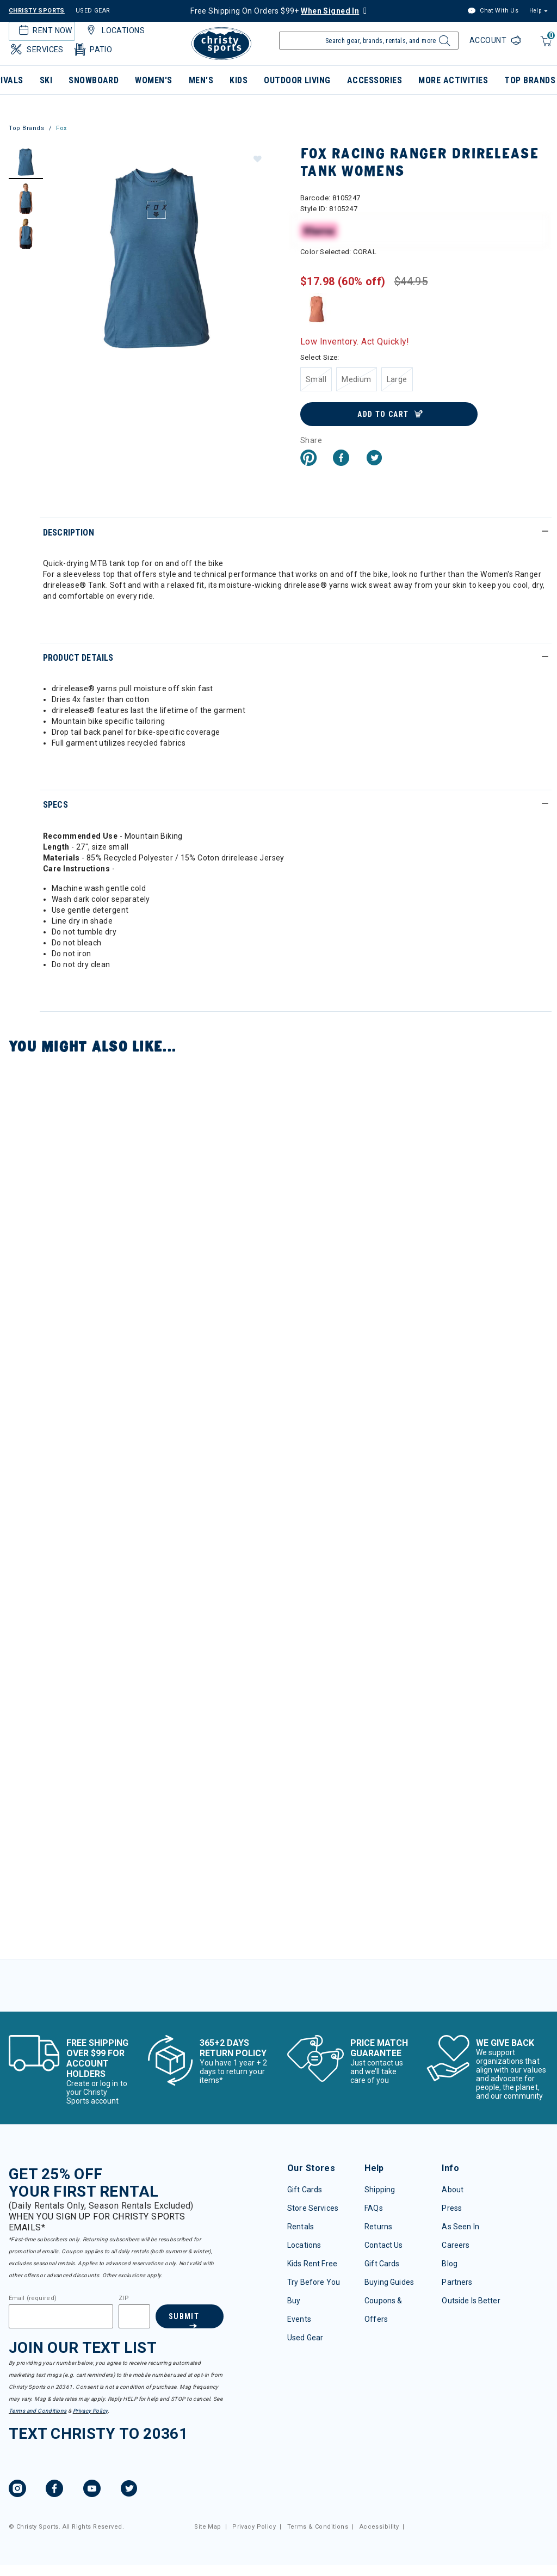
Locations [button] (114, 30)
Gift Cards (304, 2189)
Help (535, 10)
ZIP (123, 2298)
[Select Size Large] (397, 379)
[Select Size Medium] (356, 379)
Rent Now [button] (44, 30)
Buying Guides (389, 2282)
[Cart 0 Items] (545, 46)
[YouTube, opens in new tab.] (92, 2490)
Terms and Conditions (37, 2411)
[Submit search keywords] (443, 44)
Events (299, 2319)
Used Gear (305, 2337)
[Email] (61, 2316)
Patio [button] (92, 49)
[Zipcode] (134, 2316)
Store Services (312, 2208)
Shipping (379, 2189)
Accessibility (379, 2526)
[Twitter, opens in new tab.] (129, 2490)
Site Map (207, 2526)
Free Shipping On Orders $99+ (274, 11)
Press (452, 2208)
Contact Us (383, 2245)
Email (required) (33, 2298)
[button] (257, 158)
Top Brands (27, 128)
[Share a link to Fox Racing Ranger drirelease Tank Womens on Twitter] (374, 459)
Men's (201, 80)
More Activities (453, 80)
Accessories (374, 80)
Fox (61, 128)
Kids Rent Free (312, 2263)
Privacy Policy (90, 2411)
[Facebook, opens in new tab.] (54, 2490)
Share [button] (311, 440)
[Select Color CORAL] (316, 308)
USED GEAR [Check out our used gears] (93, 10)
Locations (304, 2245)
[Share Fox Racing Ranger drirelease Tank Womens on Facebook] (341, 459)
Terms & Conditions (318, 2526)
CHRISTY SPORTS (37, 10)
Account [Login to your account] (489, 40)
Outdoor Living (297, 80)
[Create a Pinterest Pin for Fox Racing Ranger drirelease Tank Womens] (308, 459)
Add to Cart (383, 414)
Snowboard (94, 80)
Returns (378, 2226)
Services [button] (36, 49)
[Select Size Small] (316, 379)
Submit (184, 2316)
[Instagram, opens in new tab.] (17, 2490)
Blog (449, 2263)
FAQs (373, 2208)
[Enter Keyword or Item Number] (369, 41)
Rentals (300, 2226)
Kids (238, 80)
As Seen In (460, 2226)
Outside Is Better (471, 2300)
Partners (457, 2282)
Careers (455, 2245)
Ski (46, 80)
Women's (153, 80)
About (452, 2189)
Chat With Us (492, 11)
